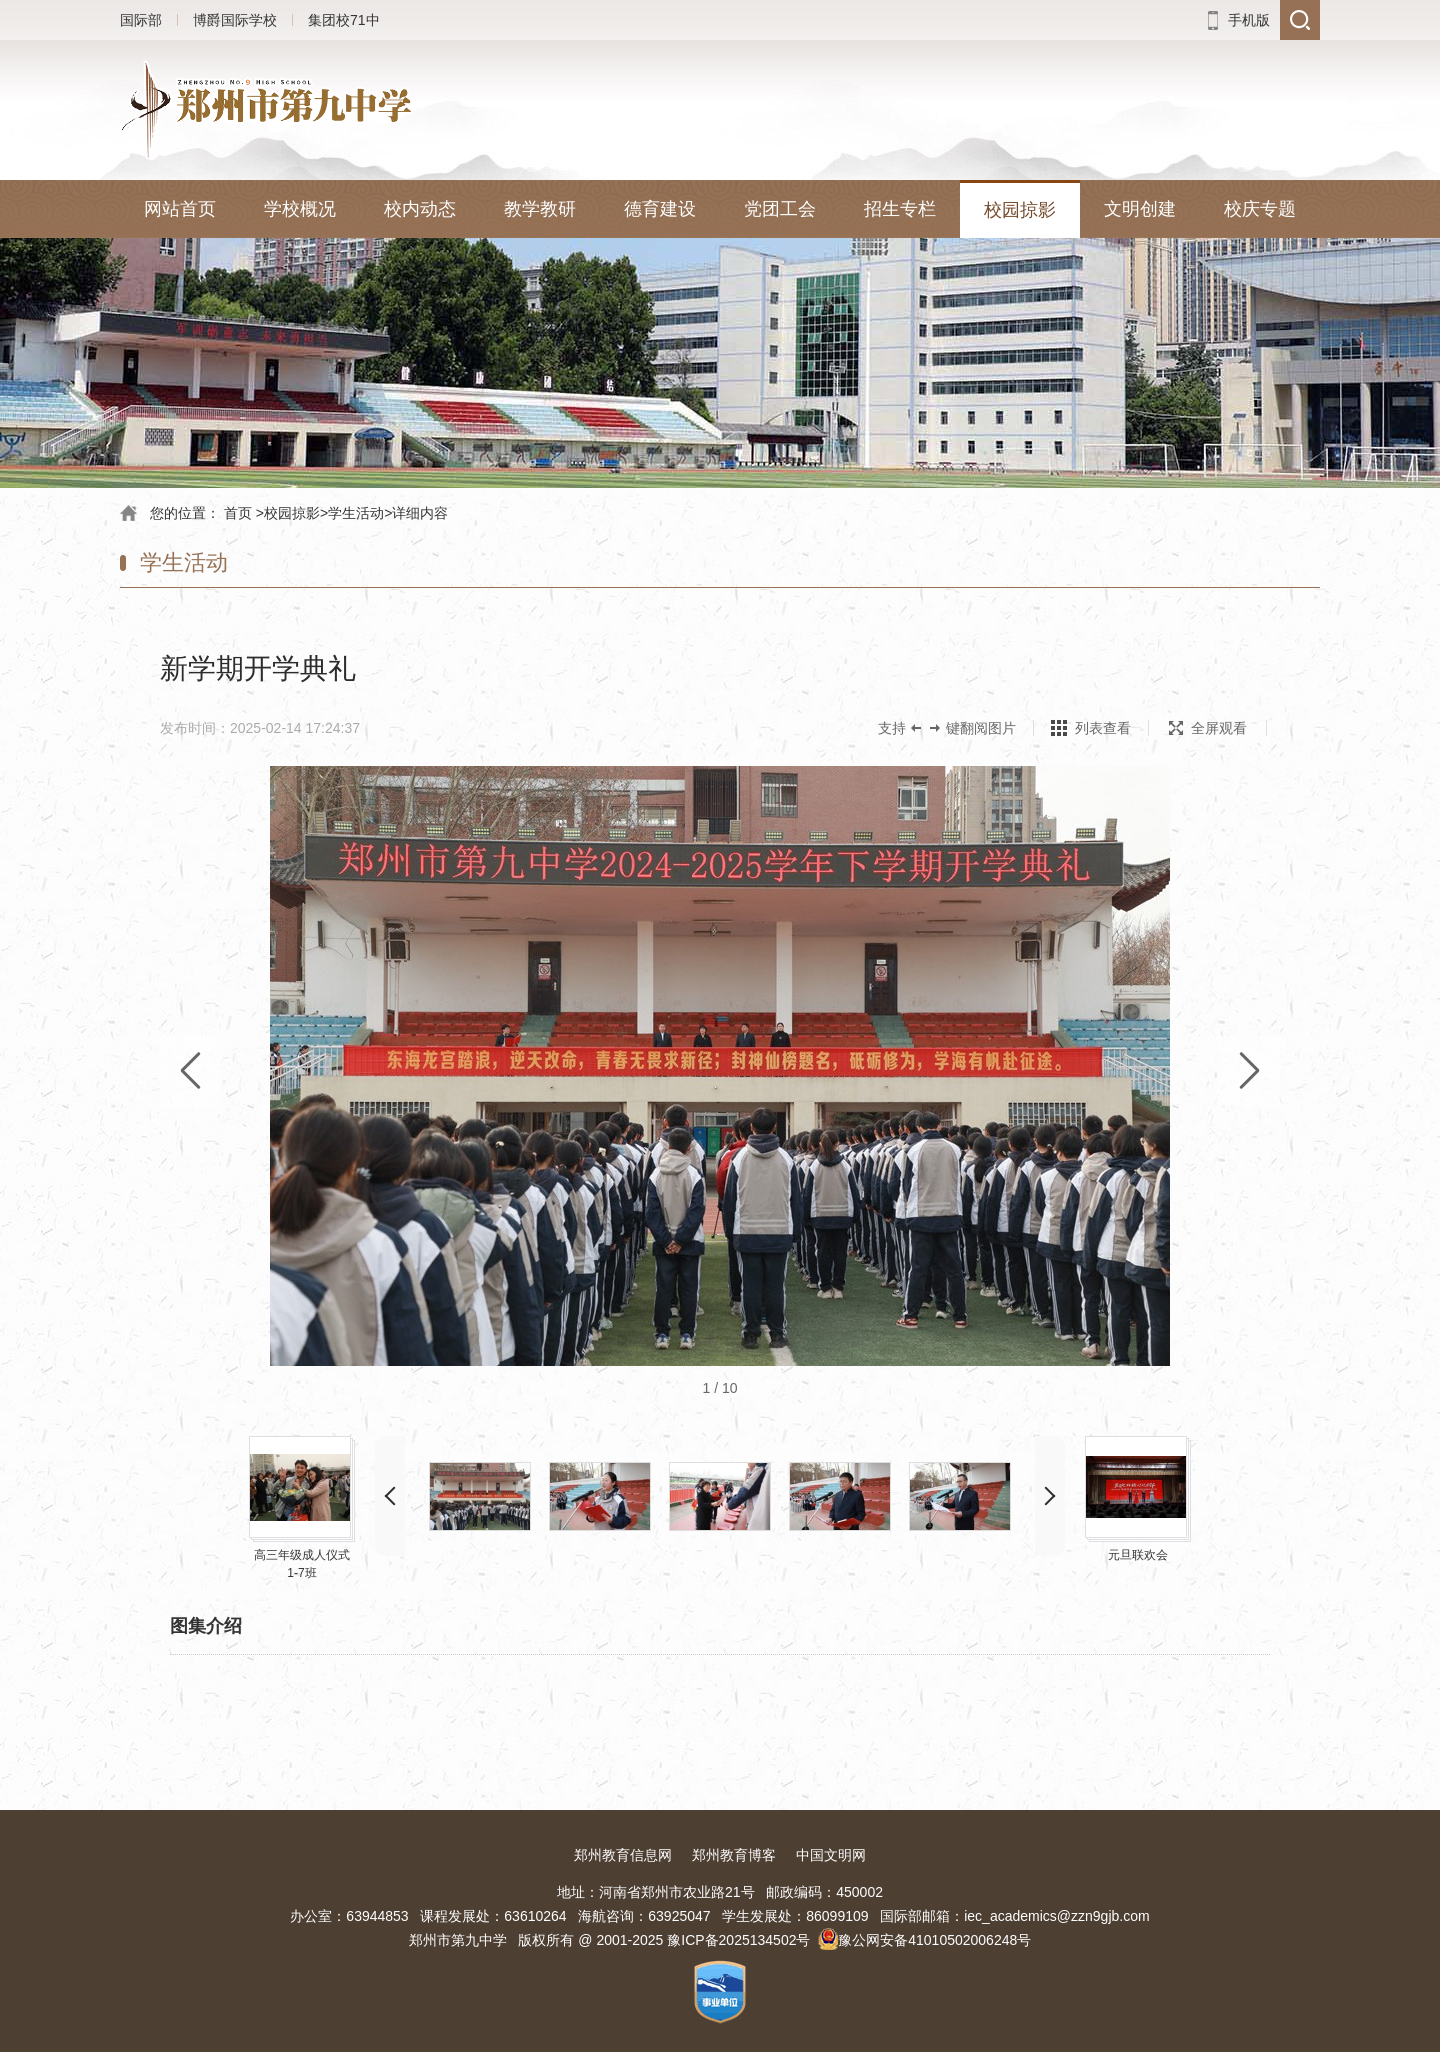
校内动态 (420, 209)
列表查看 (1103, 728)
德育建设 (660, 209)
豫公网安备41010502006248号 (934, 1940)
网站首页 (180, 209)
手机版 (1249, 20)
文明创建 (1140, 209)
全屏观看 (1208, 728)
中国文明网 (831, 1855)
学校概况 (300, 209)
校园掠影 (1020, 210)
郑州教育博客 (734, 1855)
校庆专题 (1260, 209)
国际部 (141, 20)
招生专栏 (900, 209)
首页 (238, 513)
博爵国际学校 (235, 20)
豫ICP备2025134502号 (738, 1940)
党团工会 (780, 209)
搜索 (1300, 20)
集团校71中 (344, 20)
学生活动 (356, 513)
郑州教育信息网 (623, 1855)
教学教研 (540, 209)
